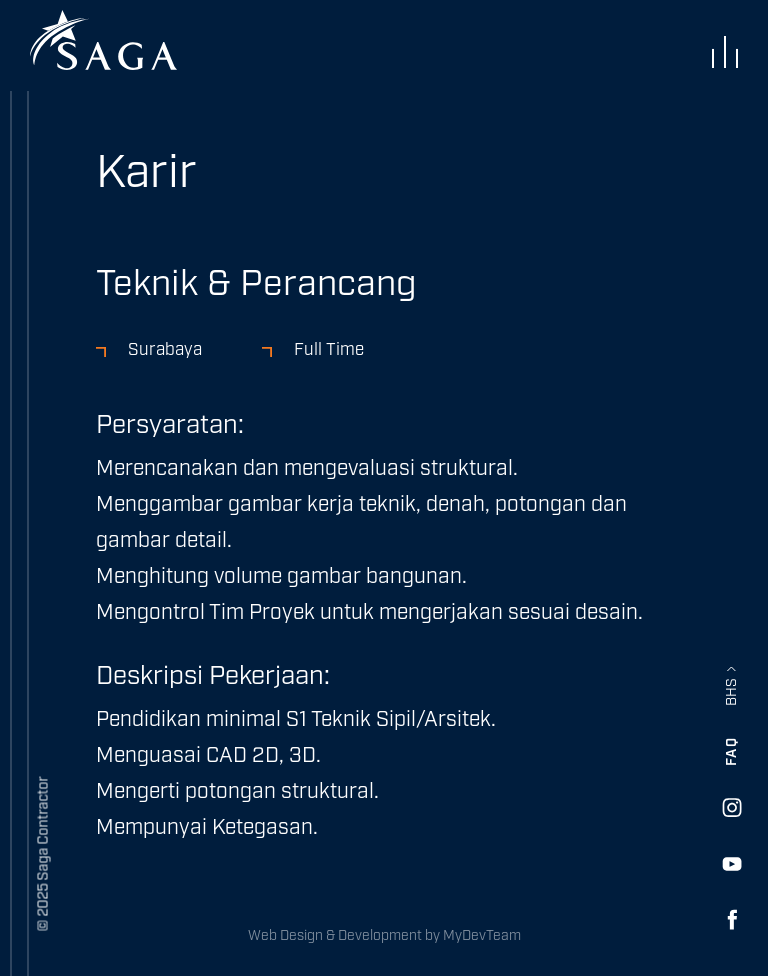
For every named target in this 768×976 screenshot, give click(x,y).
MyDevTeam (482, 936)
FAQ (732, 752)
